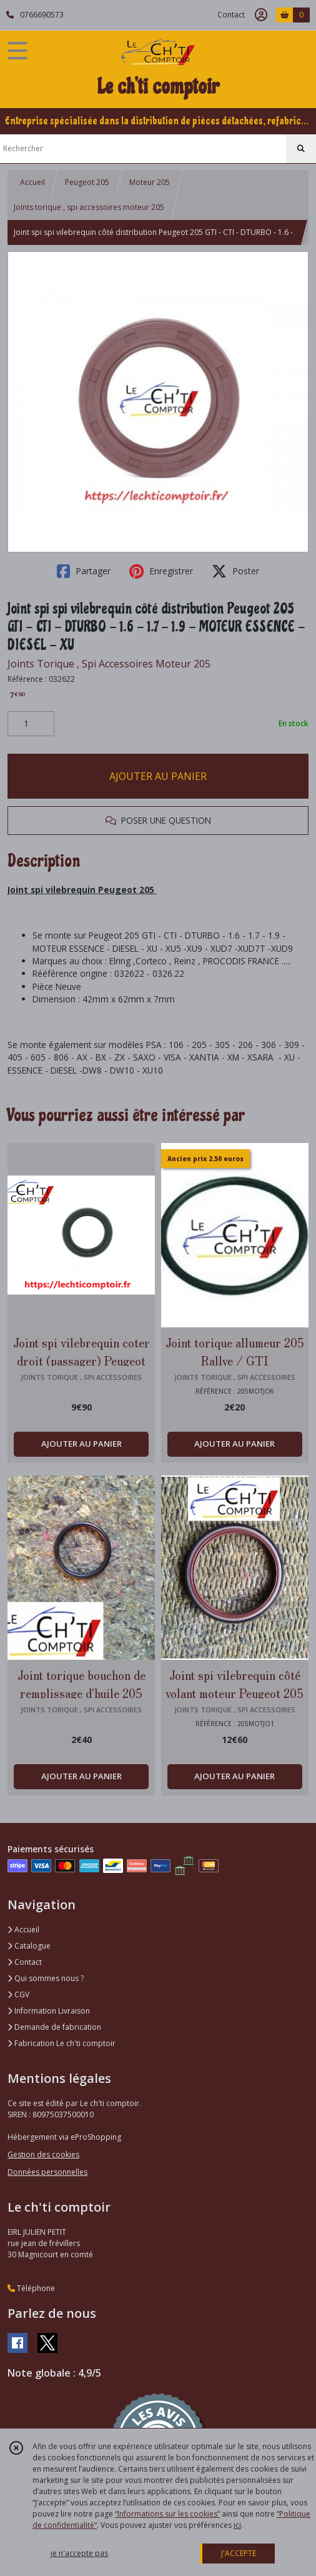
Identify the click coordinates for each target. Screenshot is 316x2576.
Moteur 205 (149, 182)
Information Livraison (48, 2010)
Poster (235, 571)
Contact (231, 14)
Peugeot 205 (87, 182)
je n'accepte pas (79, 2553)
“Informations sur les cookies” (167, 2514)
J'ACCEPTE (238, 2553)
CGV (18, 1994)
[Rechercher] (301, 148)
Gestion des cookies (43, 2154)
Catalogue (29, 1945)
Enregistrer (161, 571)
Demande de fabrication (54, 2027)
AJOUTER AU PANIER (158, 776)
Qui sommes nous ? (45, 1978)
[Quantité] (30, 723)
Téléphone (31, 2288)
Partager (84, 571)
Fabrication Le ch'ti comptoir (61, 2043)
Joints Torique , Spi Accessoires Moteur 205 (108, 664)
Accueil (32, 182)
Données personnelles (47, 2172)
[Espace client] (261, 15)
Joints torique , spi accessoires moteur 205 (89, 207)
